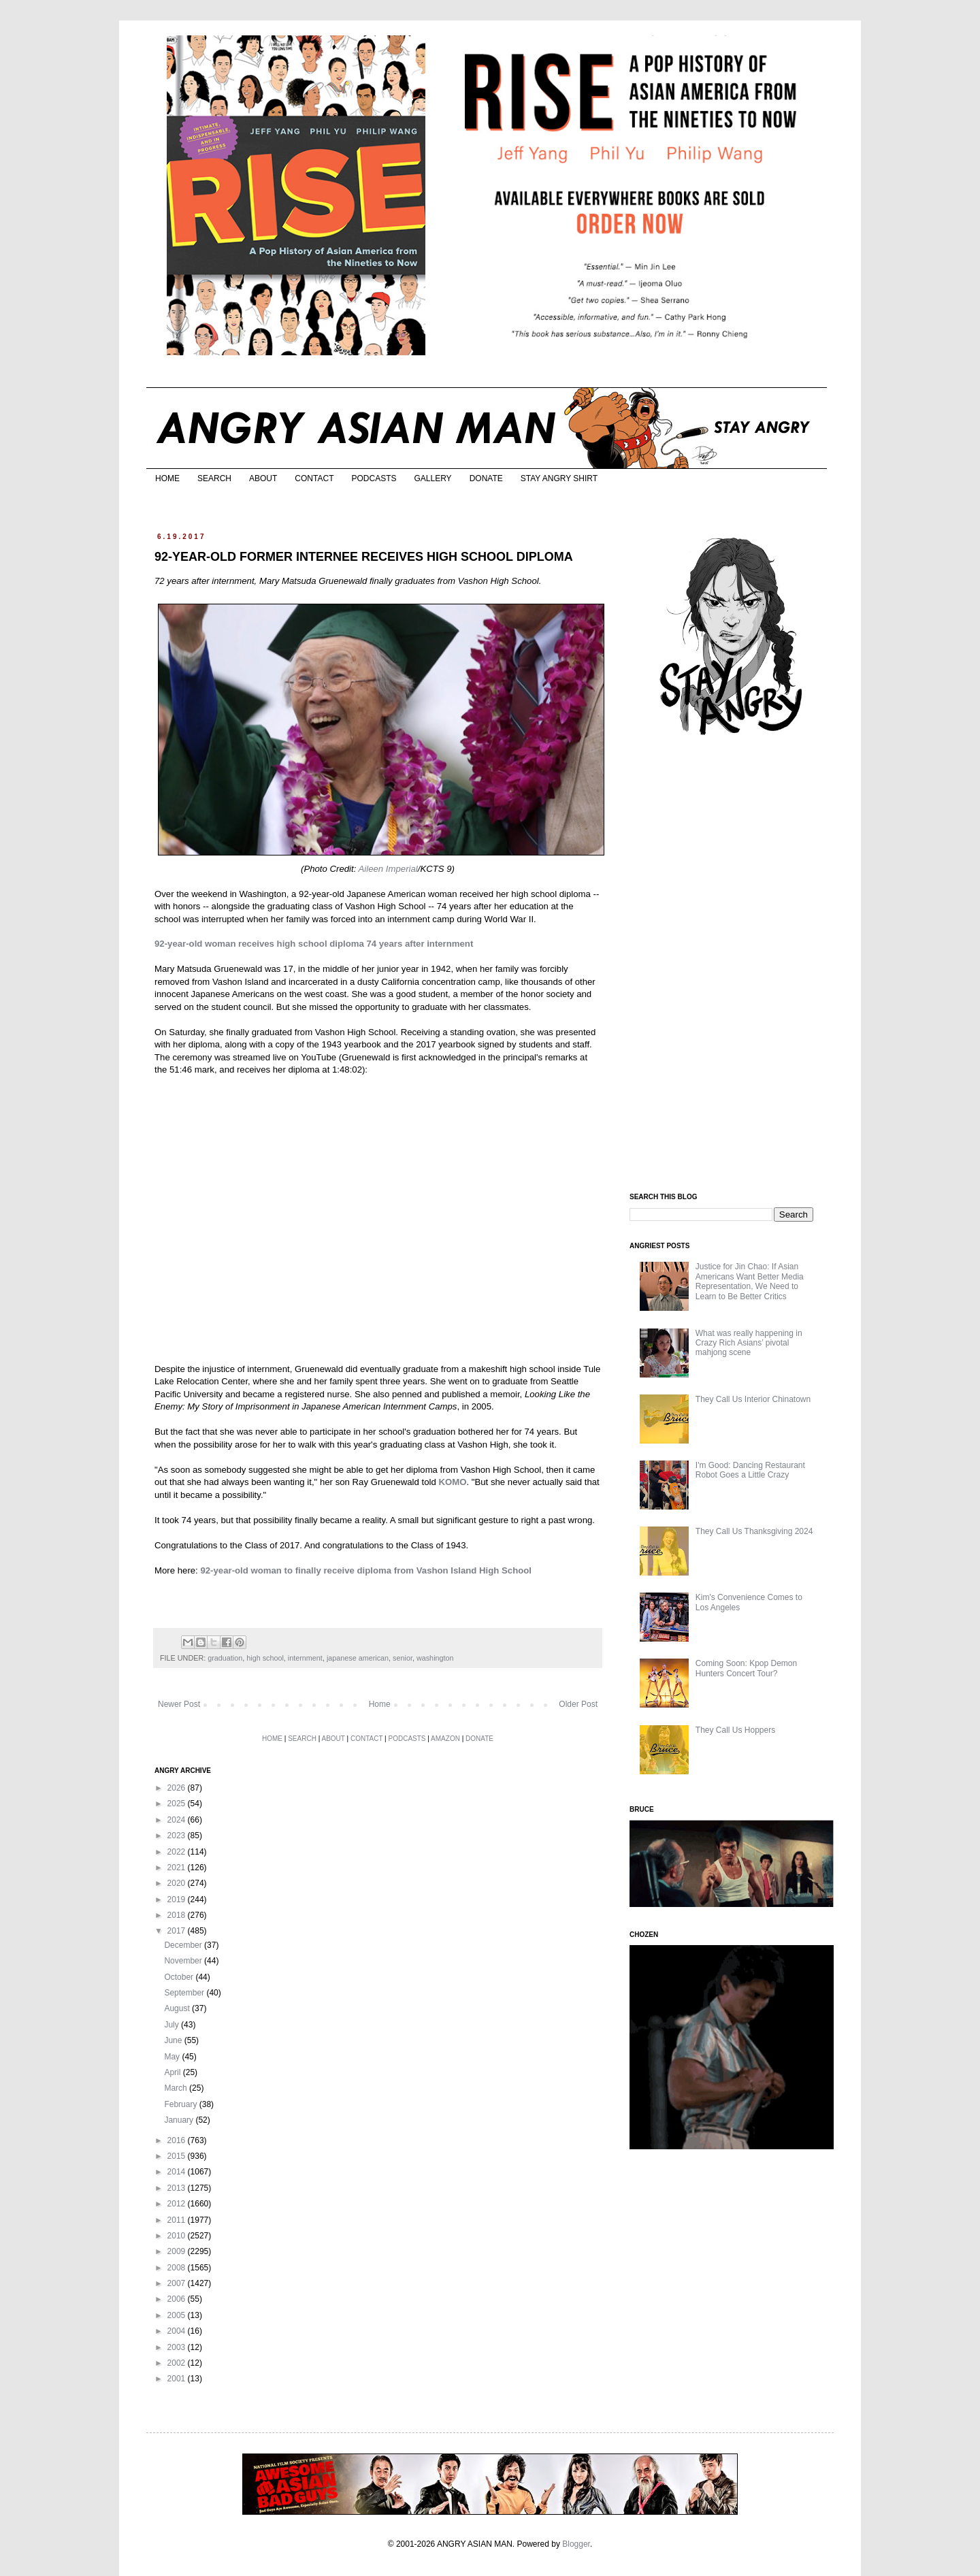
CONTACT (314, 478)
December (184, 1945)
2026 (177, 1788)
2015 (177, 2156)
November (184, 1961)
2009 (177, 2251)
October (179, 1977)
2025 (177, 1803)
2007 (177, 2283)
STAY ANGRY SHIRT (559, 478)
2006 (177, 2299)
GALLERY (432, 478)
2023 (177, 1835)
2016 (177, 2140)
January (179, 2120)
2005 (177, 2315)
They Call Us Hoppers (735, 1730)
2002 (177, 2363)
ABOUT (263, 478)
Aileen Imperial (388, 869)
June (174, 2040)
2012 (177, 2203)
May (173, 2056)
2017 (177, 1931)
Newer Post (179, 1704)
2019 (177, 1899)
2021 (177, 1867)
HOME (167, 478)
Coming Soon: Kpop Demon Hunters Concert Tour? (746, 1668)
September (185, 1993)
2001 (177, 2378)
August (178, 2008)
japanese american (358, 1658)
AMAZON (445, 1738)
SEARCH (214, 478)
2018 (177, 1915)
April (173, 2072)
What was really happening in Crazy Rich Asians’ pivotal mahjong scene (749, 1343)
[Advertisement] (732, 965)
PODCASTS (373, 478)
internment (305, 1658)
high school (265, 1658)
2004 (177, 2331)
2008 (177, 2267)
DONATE (486, 478)
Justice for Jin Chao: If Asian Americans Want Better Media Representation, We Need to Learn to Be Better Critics (750, 1281)
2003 (177, 2347)
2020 (177, 1883)
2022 (177, 1852)
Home (380, 1704)
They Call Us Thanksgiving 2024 (754, 1531)
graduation (225, 1658)
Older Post (578, 1704)
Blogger (576, 2544)
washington (435, 1658)
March (176, 2088)
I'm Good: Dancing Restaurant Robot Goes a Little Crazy (750, 1470)
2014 (177, 2171)
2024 (177, 1820)
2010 (177, 2235)
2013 (177, 2188)
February (181, 2104)
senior (402, 1658)
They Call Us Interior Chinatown (753, 1399)
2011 (177, 2220)
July (172, 2024)
